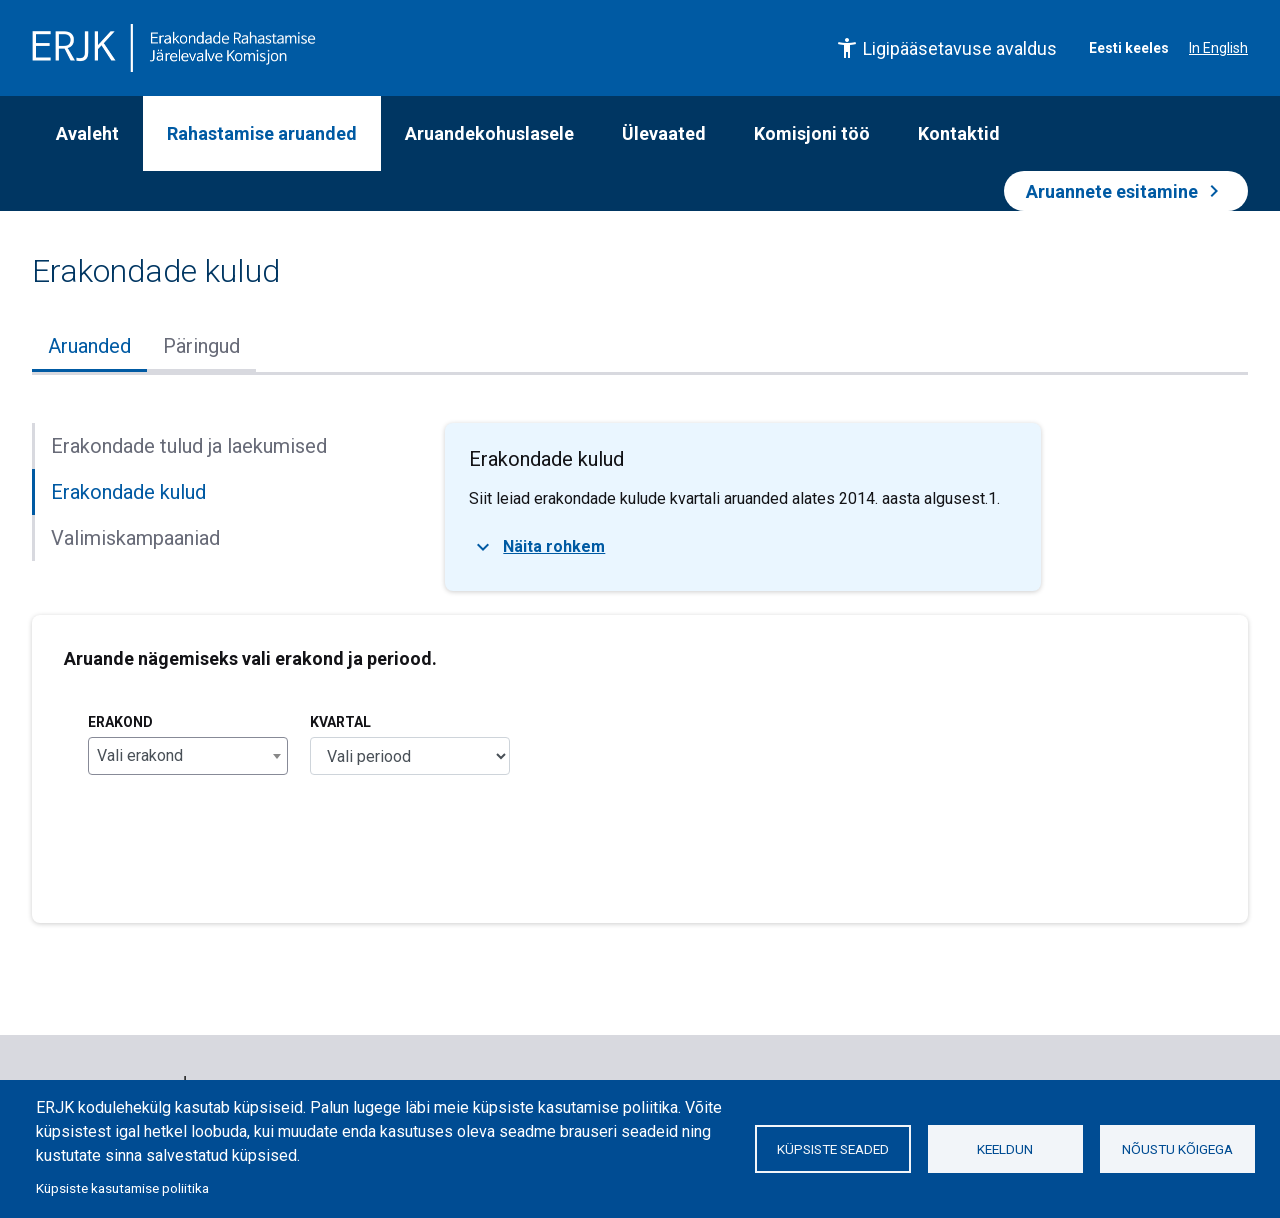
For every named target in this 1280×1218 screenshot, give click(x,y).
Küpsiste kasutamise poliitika (122, 1188)
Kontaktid (959, 133)
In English (1218, 48)
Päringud (201, 346)
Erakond (120, 722)
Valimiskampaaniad (135, 538)
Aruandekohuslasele (489, 133)
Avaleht (87, 133)
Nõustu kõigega (1177, 1149)
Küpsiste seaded (833, 1149)
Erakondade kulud (128, 492)
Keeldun (1005, 1149)
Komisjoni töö (812, 133)
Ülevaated (664, 133)
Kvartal (340, 722)
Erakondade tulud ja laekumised (189, 446)
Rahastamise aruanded (262, 133)
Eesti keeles (1129, 48)
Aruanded (89, 346)
